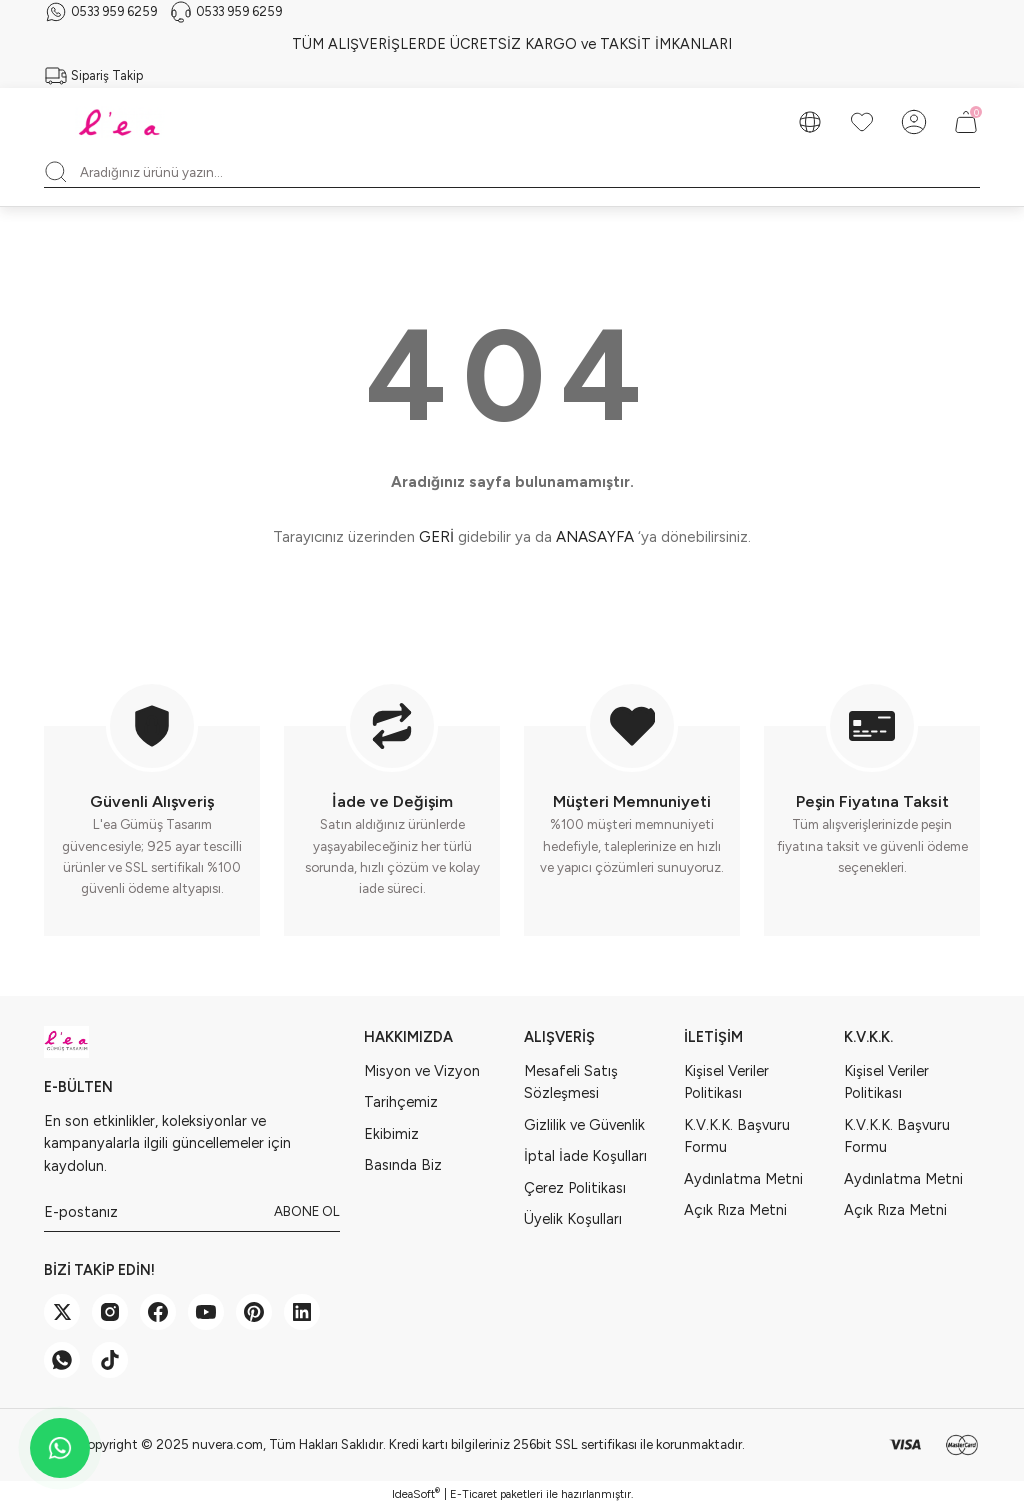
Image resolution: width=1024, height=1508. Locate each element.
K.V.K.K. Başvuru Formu (737, 1136)
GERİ (436, 537)
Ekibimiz (391, 1134)
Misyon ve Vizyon (422, 1071)
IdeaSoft (416, 1493)
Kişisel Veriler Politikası (726, 1082)
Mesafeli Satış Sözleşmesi (571, 1082)
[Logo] (122, 122)
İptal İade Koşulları (585, 1156)
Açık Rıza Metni (735, 1210)
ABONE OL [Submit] (307, 1211)
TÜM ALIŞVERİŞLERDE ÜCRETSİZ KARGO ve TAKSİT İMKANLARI (512, 44)
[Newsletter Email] (192, 1212)
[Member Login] (914, 122)
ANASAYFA (595, 537)
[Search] (512, 172)
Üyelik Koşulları (573, 1219)
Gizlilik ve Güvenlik (584, 1125)
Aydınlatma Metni (743, 1179)
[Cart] (966, 122)
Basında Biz (403, 1165)
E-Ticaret (473, 1494)
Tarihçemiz (401, 1102)
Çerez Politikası (575, 1188)
